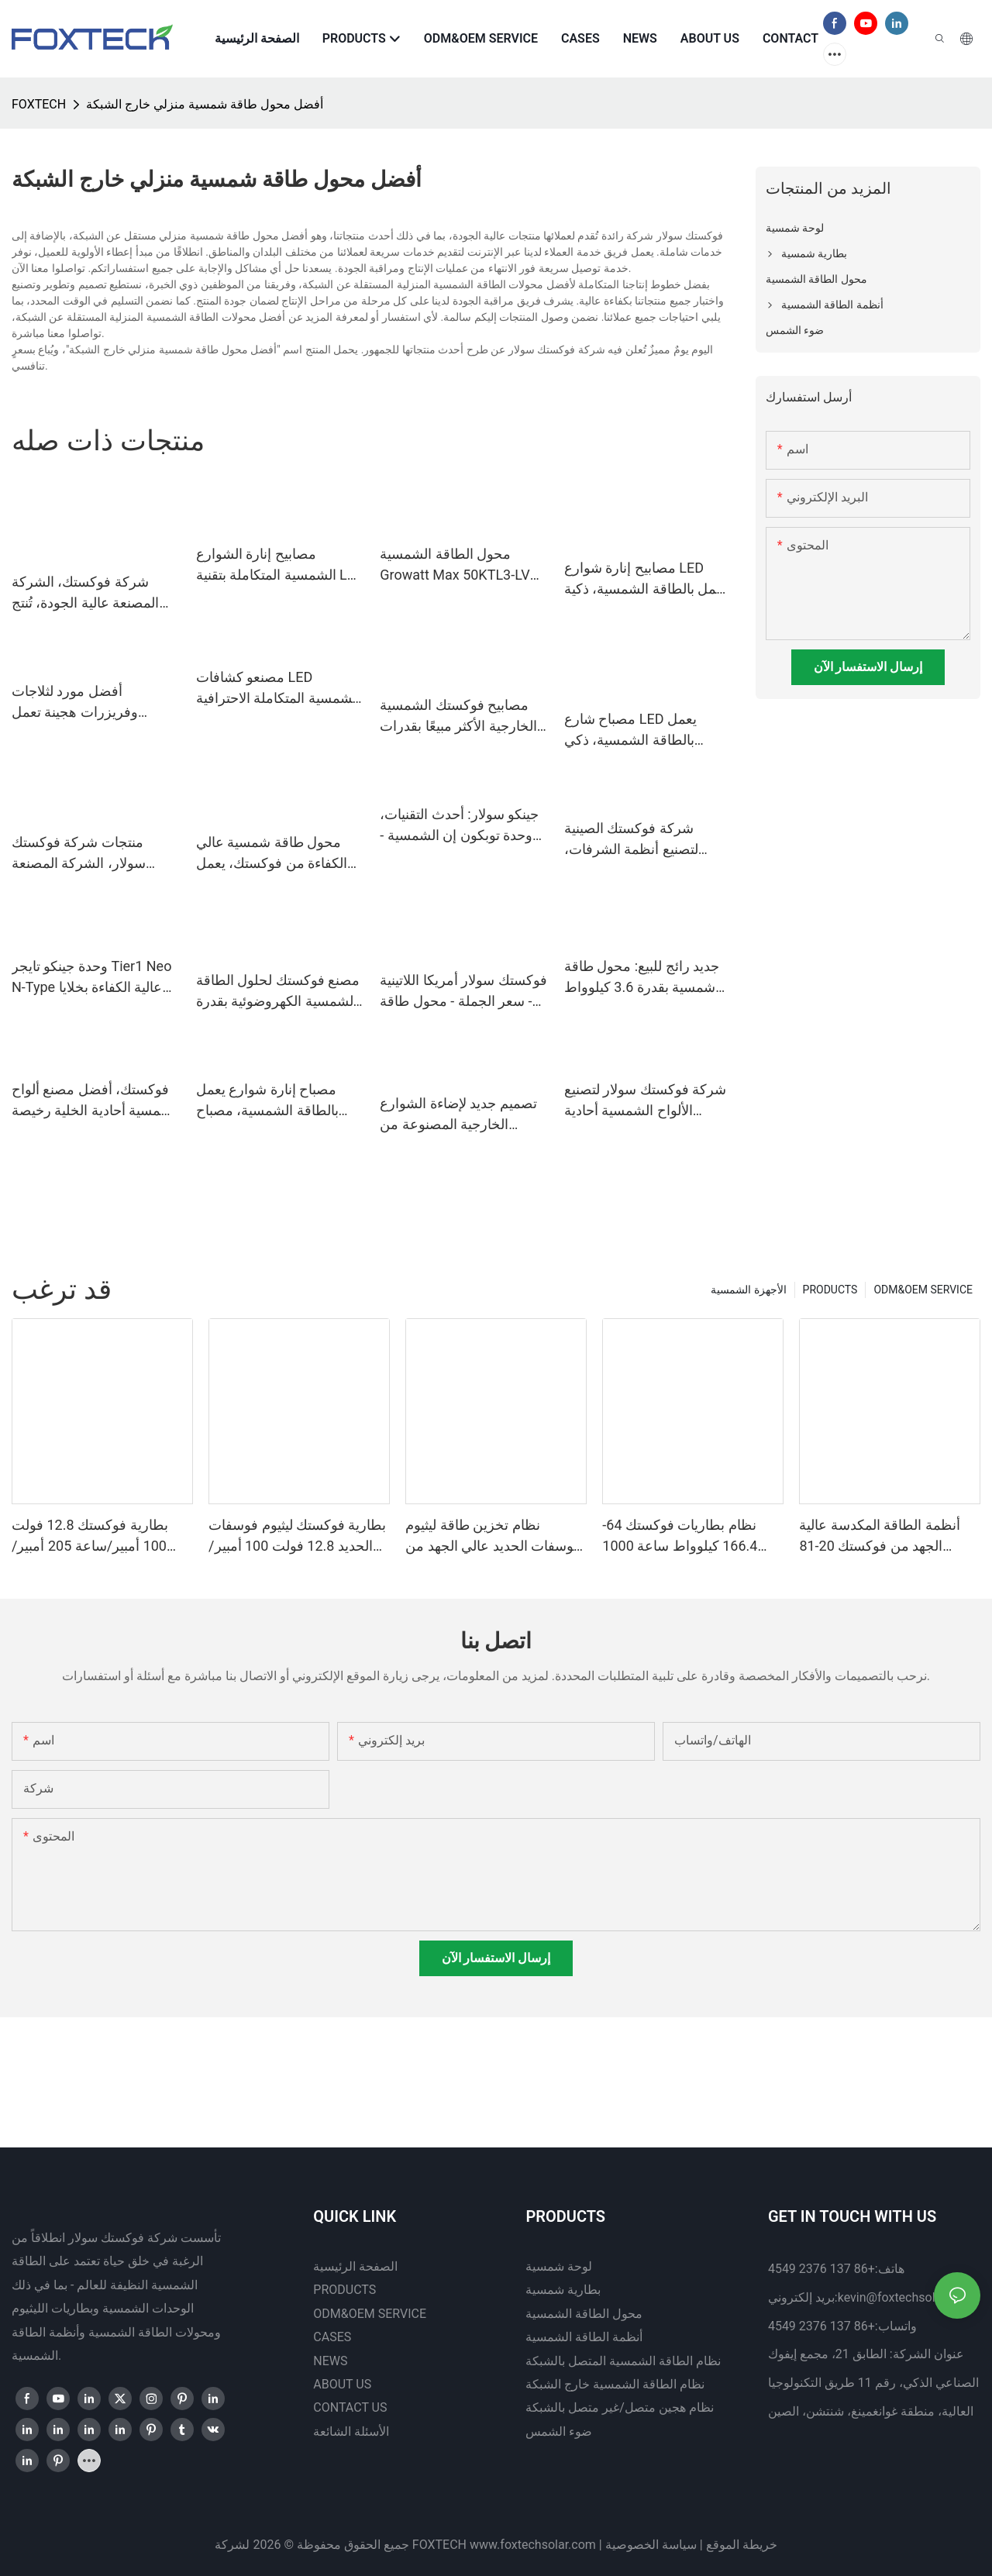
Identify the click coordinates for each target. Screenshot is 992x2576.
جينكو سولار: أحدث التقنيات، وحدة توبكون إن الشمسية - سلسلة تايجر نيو (459, 825)
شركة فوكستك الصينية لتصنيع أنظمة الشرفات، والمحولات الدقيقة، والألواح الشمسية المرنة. (641, 839)
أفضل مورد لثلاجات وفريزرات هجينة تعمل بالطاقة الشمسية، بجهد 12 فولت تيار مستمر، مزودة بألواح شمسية (87, 702)
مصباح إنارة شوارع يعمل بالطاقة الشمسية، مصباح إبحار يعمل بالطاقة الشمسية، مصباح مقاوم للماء (279, 1101)
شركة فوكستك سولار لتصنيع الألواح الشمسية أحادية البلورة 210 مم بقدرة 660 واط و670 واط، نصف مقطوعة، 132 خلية (645, 1101)
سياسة (679, 2544)
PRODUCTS (830, 1289)
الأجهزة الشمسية (748, 1289)
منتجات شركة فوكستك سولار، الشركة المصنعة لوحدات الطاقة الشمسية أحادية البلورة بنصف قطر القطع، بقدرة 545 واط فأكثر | (96, 853)
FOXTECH (39, 104)
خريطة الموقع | (738, 2544)
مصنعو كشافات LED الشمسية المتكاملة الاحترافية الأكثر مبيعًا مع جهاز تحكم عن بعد (278, 688)
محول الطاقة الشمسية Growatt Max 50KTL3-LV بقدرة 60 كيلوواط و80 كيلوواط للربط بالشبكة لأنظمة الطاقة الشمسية (455, 565)
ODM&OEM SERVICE (923, 1289)
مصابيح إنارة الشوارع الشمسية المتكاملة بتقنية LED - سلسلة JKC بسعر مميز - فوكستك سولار (280, 565)
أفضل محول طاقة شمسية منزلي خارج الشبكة (204, 104)
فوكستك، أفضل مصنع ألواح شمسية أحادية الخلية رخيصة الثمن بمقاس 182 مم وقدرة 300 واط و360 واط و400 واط (92, 1101)
